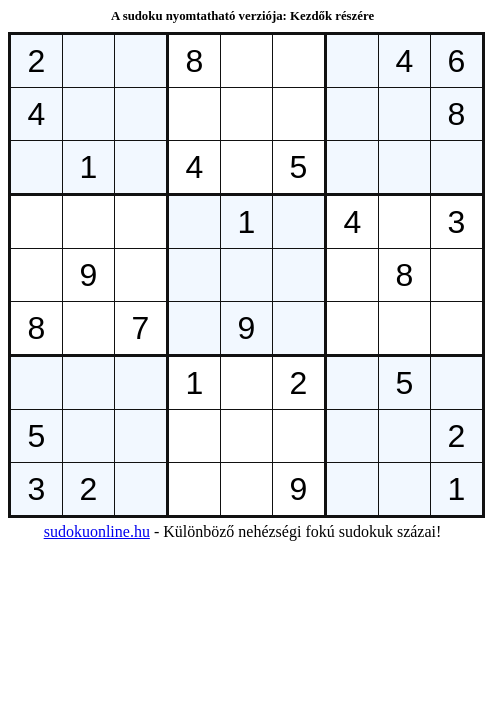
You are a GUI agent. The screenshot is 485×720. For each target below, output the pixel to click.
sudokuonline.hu (97, 531)
